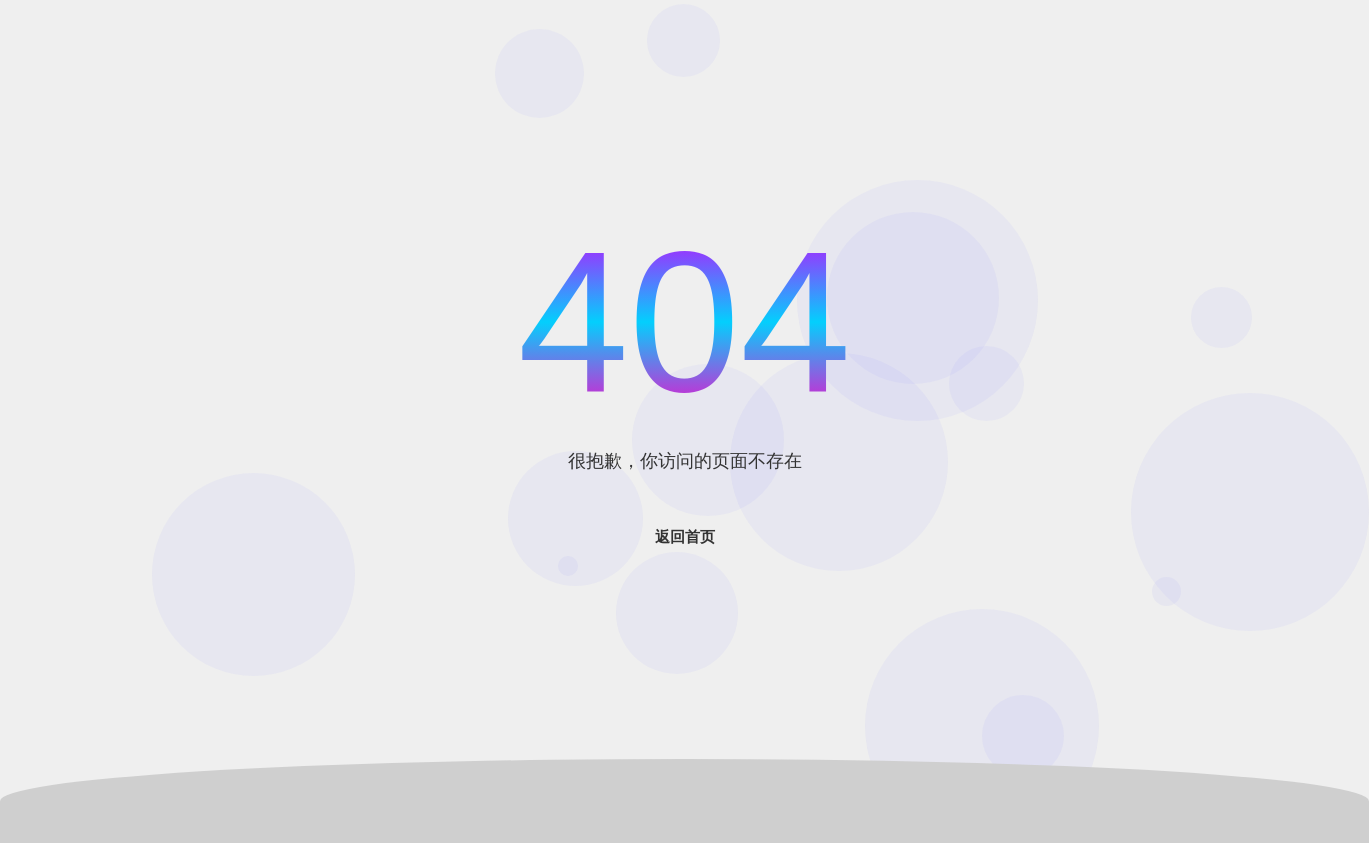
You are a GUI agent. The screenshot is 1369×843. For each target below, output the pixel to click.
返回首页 (685, 536)
